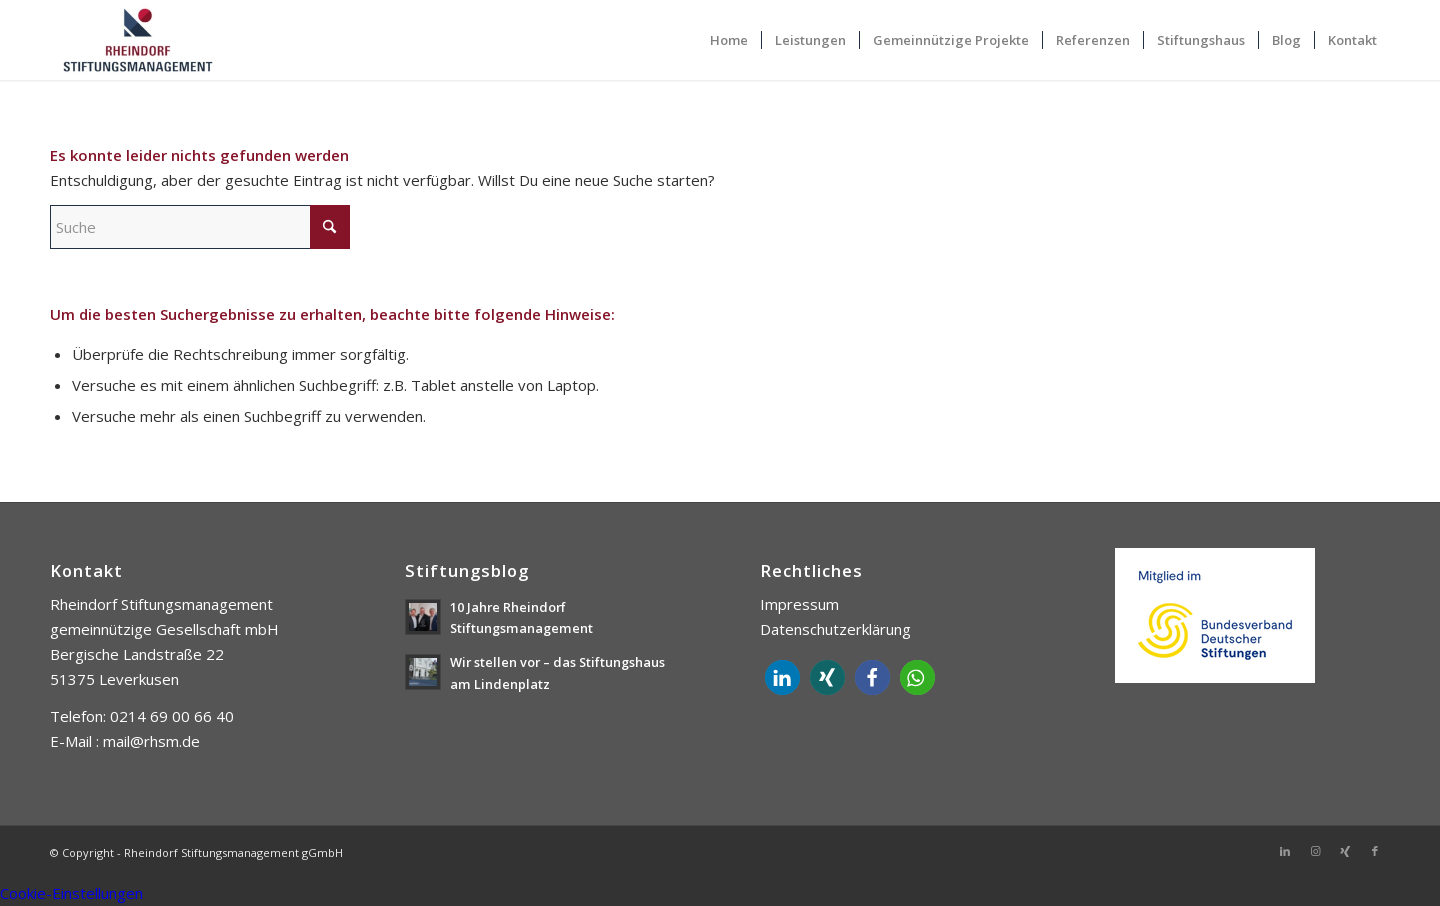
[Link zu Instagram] (1315, 851)
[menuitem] (729, 40)
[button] (782, 677)
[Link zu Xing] (1345, 851)
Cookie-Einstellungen (71, 893)
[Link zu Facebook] (1375, 851)
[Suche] (200, 227)
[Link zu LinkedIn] (1285, 851)
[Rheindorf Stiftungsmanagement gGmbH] (138, 40)
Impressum (799, 604)
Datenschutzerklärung (835, 629)
